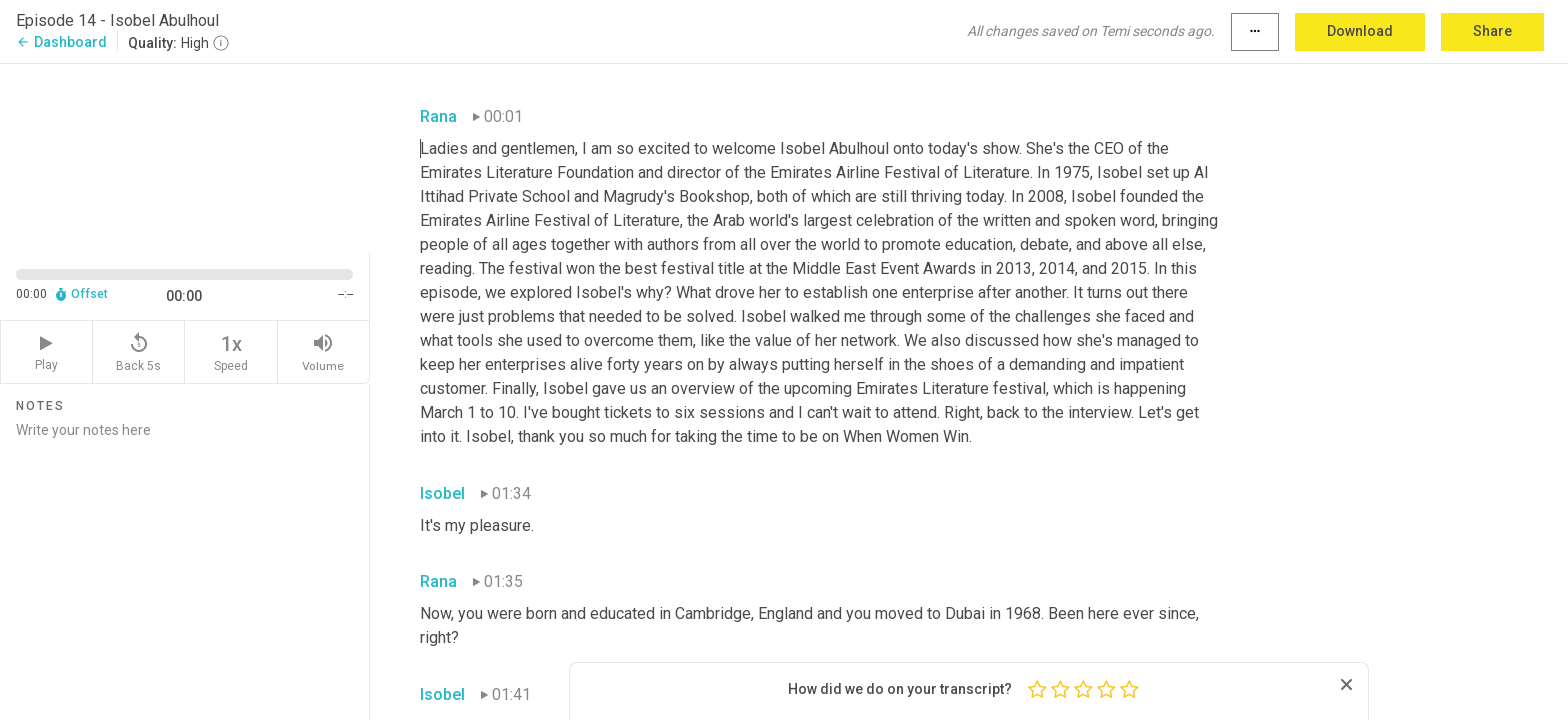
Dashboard (61, 42)
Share (1492, 31)
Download (1360, 31)
